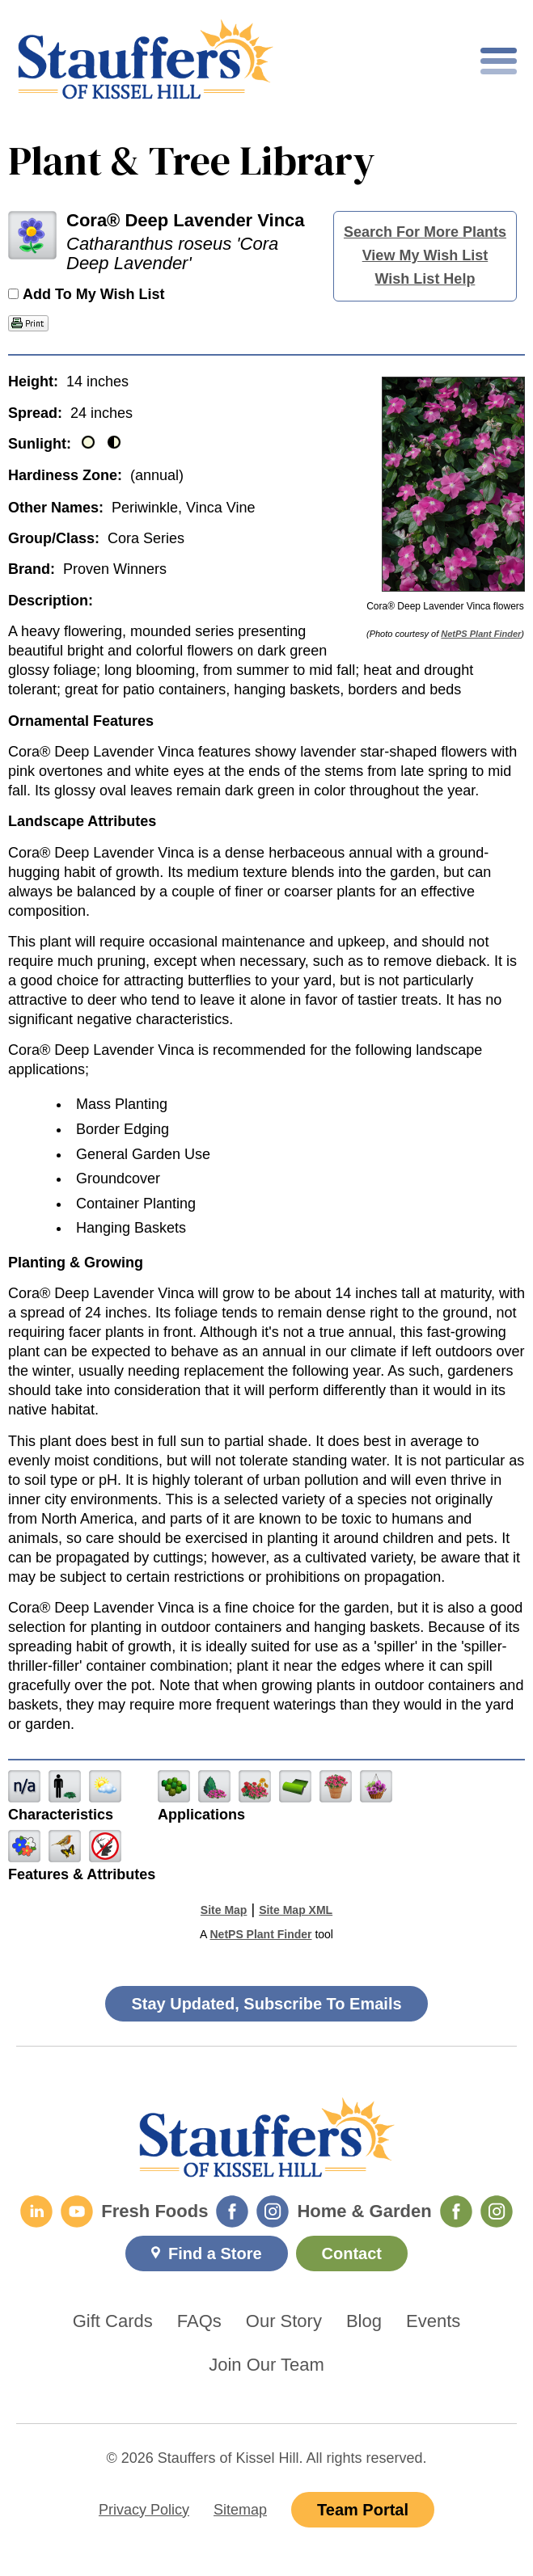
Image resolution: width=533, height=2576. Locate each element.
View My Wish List (425, 255)
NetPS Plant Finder (481, 634)
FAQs (199, 2321)
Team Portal (362, 2510)
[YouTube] (77, 2211)
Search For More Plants (425, 232)
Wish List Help (425, 279)
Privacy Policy (144, 2510)
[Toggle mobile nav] (498, 61)
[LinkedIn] (36, 2211)
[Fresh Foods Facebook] (232, 2211)
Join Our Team (266, 2365)
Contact (352, 2253)
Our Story (284, 2321)
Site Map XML (295, 1910)
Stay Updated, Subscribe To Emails (266, 2004)
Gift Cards (113, 2321)
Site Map (224, 1910)
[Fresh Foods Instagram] (272, 2211)
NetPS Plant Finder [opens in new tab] (260, 1934)
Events (433, 2321)
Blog (364, 2321)
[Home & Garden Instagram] (496, 2211)
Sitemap (240, 2510)
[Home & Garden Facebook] (456, 2211)
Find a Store (215, 2253)
